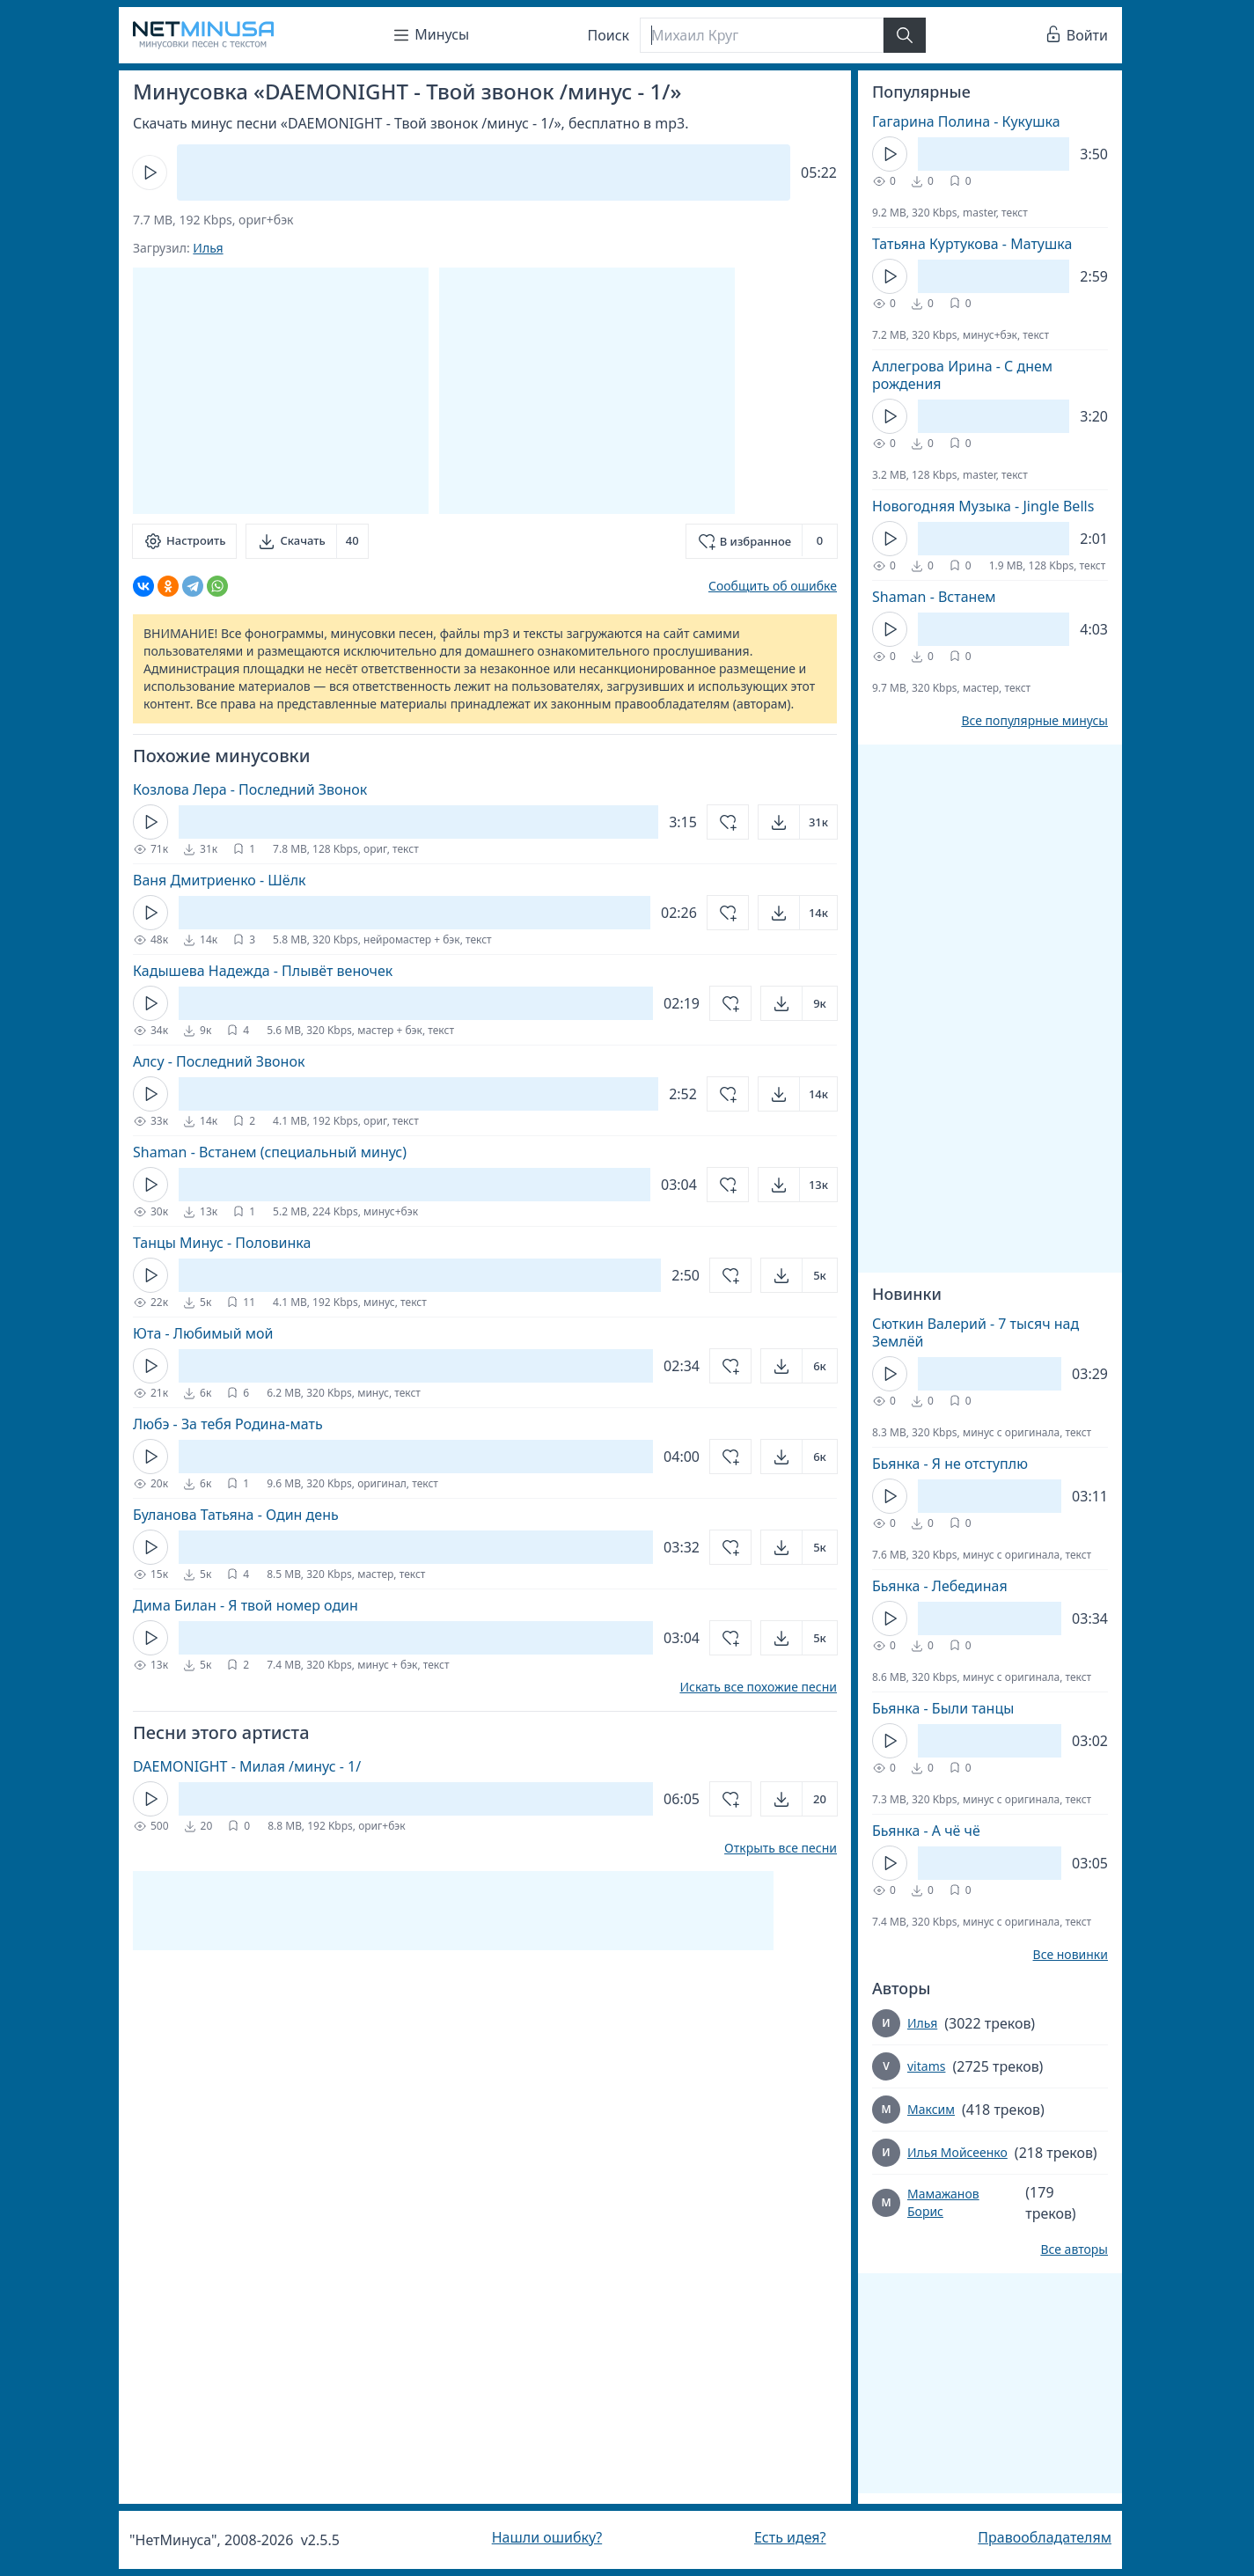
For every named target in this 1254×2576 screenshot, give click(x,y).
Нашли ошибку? (547, 2537)
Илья (208, 247)
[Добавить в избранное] (761, 541)
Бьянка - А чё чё (926, 1830)
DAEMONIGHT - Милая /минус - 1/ (247, 1766)
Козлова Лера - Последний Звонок (250, 789)
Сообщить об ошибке (772, 585)
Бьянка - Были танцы (943, 1708)
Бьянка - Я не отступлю (950, 1463)
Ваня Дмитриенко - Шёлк (219, 880)
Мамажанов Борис (943, 2202)
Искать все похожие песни (758, 1687)
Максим (931, 2109)
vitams (926, 2066)
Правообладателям (1044, 2537)
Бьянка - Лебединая (940, 1586)
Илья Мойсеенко (957, 2152)
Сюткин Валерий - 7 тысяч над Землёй (975, 1332)
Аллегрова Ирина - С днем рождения (962, 375)
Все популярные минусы (1034, 721)
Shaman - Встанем (934, 596)
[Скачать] (306, 541)
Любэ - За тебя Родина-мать (228, 1424)
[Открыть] (798, 822)
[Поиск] (761, 35)
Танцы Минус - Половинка (222, 1242)
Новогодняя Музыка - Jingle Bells (983, 506)
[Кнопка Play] (149, 172)
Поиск (609, 35)
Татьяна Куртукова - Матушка (972, 244)
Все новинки (1070, 1955)
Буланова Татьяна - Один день (236, 1514)
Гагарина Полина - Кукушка (966, 121)
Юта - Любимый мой (203, 1333)
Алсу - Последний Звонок (218, 1061)
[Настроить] (184, 541)
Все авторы (1074, 2249)
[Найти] (905, 35)
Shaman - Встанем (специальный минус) (270, 1152)
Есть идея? (790, 2537)
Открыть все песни (780, 1848)
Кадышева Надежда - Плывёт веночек (262, 971)
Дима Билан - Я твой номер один (245, 1605)
